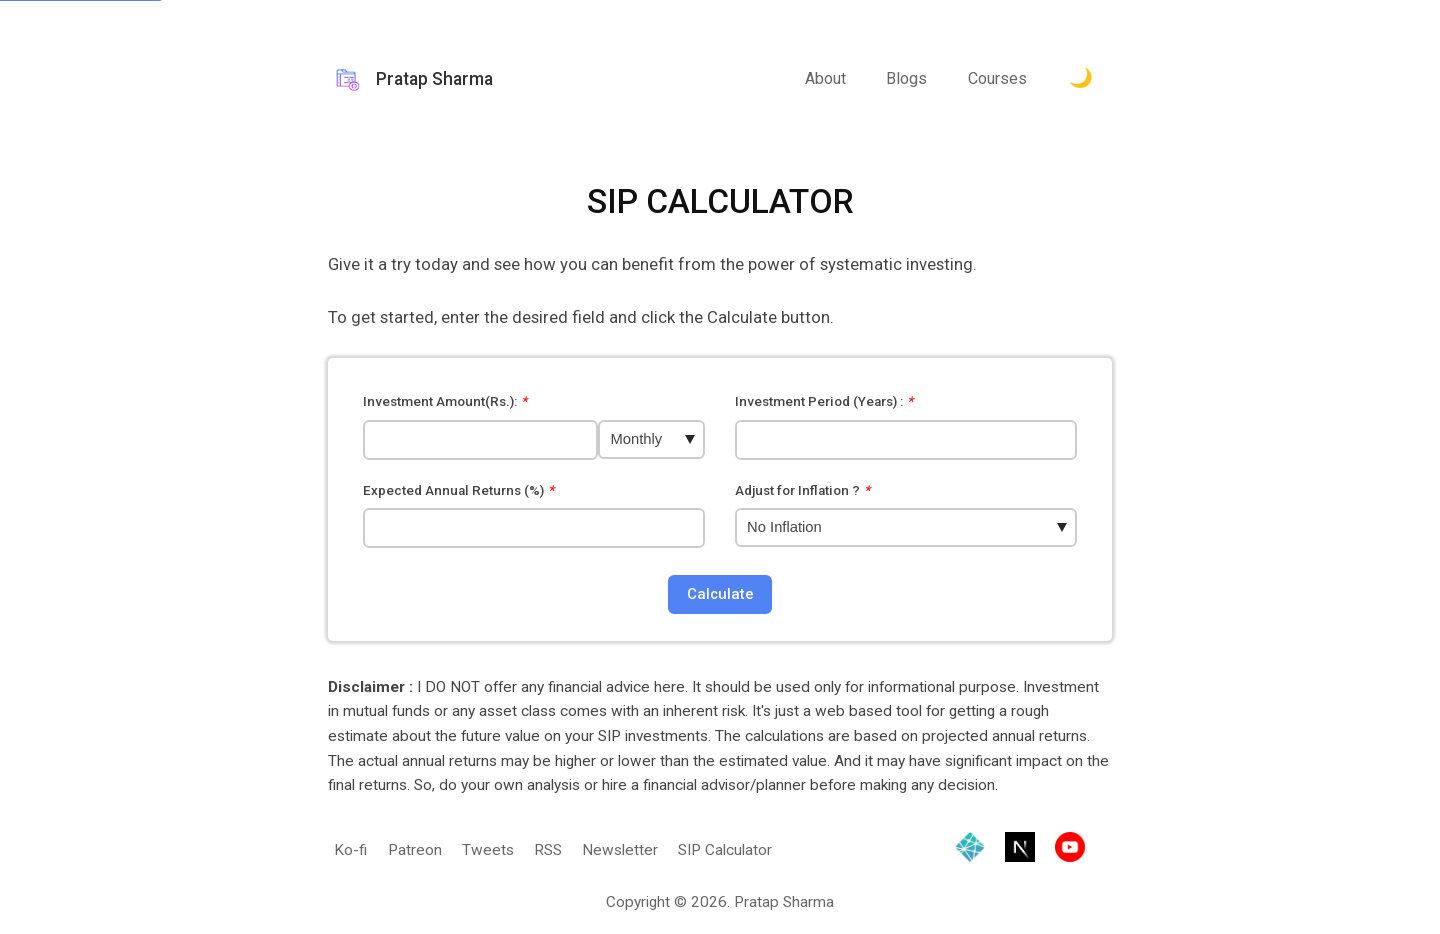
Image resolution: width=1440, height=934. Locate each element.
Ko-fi (350, 850)
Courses (997, 78)
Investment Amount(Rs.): (445, 401)
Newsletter (620, 850)
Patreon (415, 850)
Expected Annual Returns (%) (459, 490)
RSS (548, 850)
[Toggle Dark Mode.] (1081, 80)
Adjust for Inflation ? (803, 490)
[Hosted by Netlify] (970, 851)
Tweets (488, 850)
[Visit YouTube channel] (1070, 851)
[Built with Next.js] (1020, 851)
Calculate (720, 594)
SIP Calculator (725, 850)
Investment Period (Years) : (824, 401)
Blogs (906, 78)
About (825, 78)
